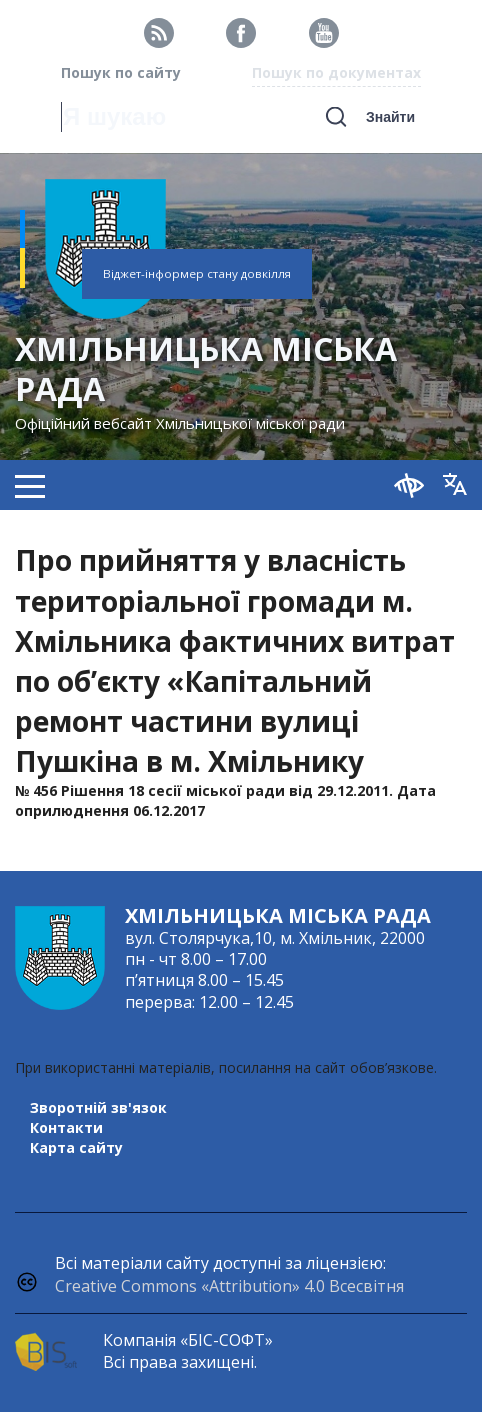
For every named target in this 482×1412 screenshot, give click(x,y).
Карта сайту (76, 1147)
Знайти (390, 117)
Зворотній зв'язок (98, 1107)
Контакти (66, 1127)
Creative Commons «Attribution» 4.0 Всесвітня (229, 1286)
